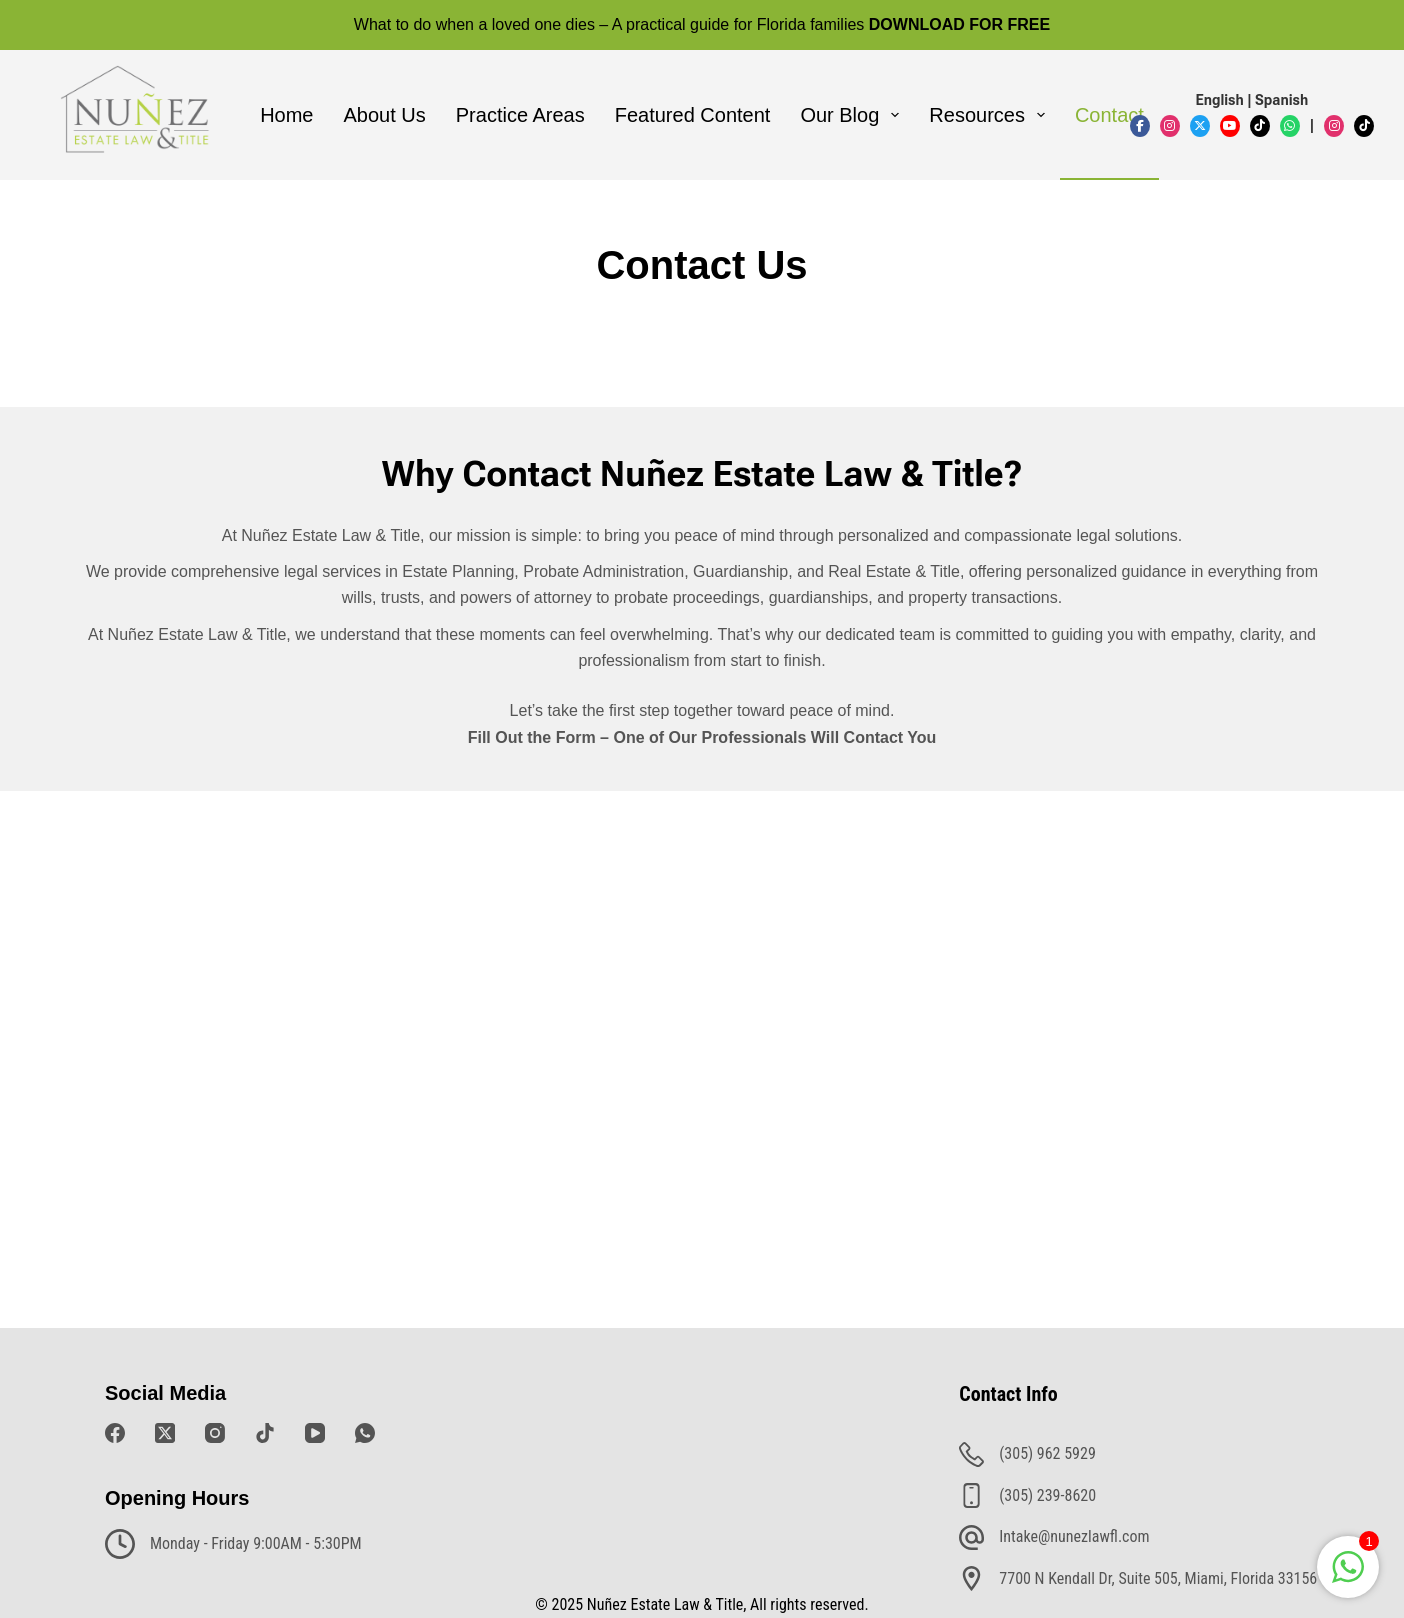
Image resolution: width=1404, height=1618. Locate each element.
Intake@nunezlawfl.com (1074, 1536)
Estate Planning (458, 571)
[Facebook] (115, 1433)
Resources (991, 115)
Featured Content (693, 115)
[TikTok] (265, 1433)
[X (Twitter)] (165, 1433)
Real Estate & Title (894, 571)
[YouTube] (315, 1433)
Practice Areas (520, 115)
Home (286, 115)
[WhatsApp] (365, 1433)
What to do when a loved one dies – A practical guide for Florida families (702, 24)
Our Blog (853, 115)
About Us (385, 115)
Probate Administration (603, 571)
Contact (1109, 115)
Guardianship (740, 571)
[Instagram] (215, 1433)
